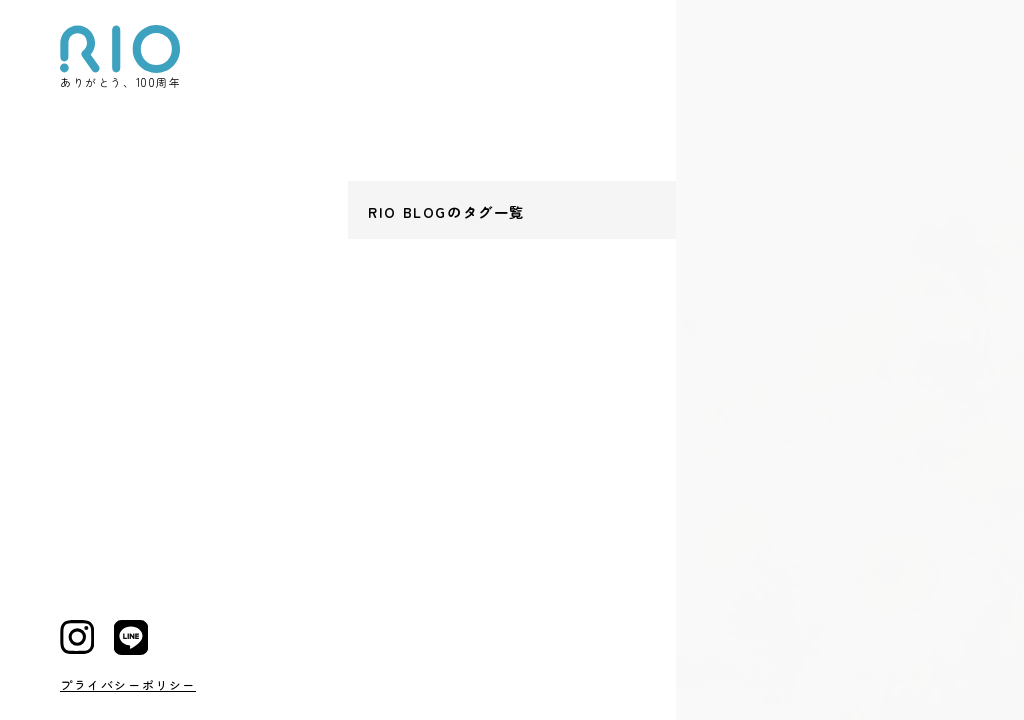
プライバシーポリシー (128, 684)
